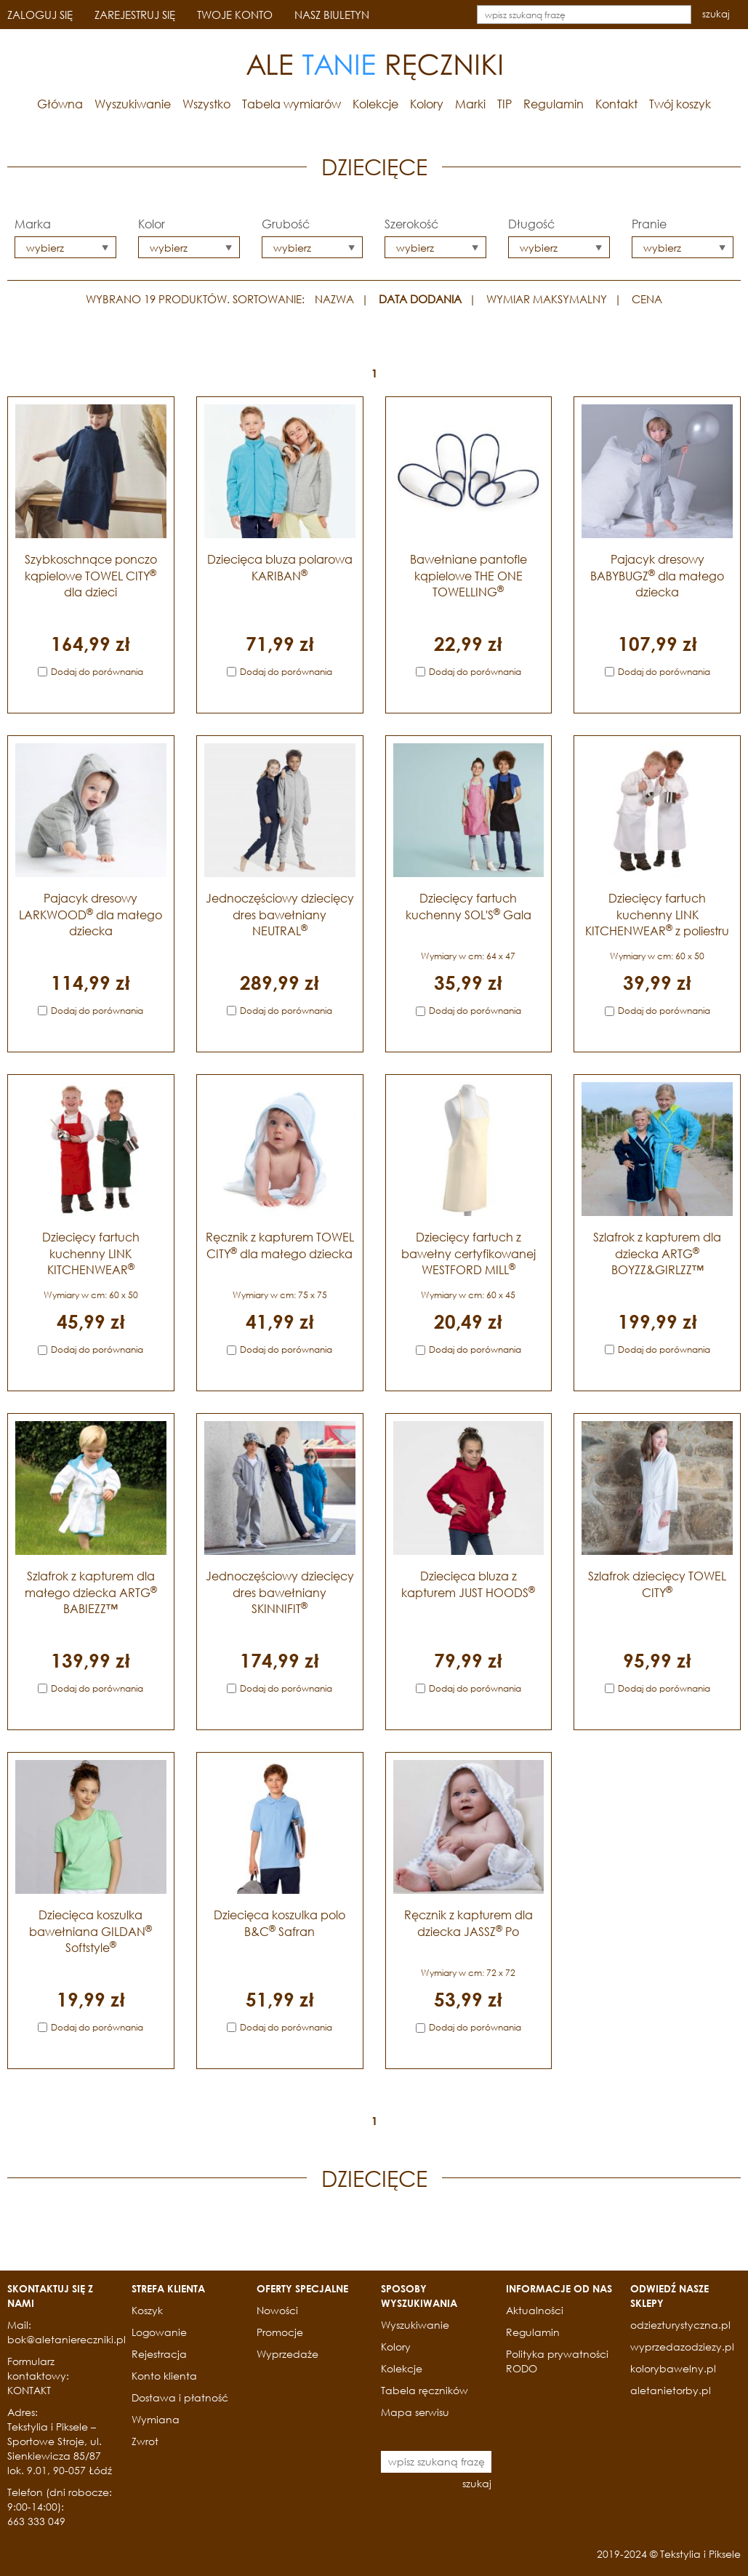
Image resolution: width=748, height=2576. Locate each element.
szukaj (716, 14)
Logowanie (159, 2332)
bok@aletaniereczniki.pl (66, 2339)
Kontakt (616, 103)
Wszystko (206, 103)
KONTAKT (29, 2390)
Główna (60, 103)
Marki (470, 103)
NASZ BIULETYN (331, 14)
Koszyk (147, 2310)
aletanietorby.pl (670, 2390)
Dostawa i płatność (180, 2397)
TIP (504, 103)
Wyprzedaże (287, 2354)
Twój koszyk (680, 103)
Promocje (280, 2332)
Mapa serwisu (415, 2412)
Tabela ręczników (424, 2390)
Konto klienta (164, 2376)
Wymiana (156, 2419)
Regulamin (553, 103)
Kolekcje (375, 103)
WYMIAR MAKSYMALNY (546, 299)
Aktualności (534, 2310)
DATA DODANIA (420, 299)
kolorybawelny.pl (673, 2368)
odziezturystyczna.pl (680, 2325)
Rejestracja (159, 2354)
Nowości (277, 2310)
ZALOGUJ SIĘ (40, 14)
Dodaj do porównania (97, 671)
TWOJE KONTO (235, 14)
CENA (647, 299)
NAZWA (334, 299)
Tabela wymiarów (291, 103)
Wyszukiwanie (132, 103)
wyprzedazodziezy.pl (682, 2346)
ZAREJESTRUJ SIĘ (134, 14)
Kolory (426, 103)
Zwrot (145, 2441)
